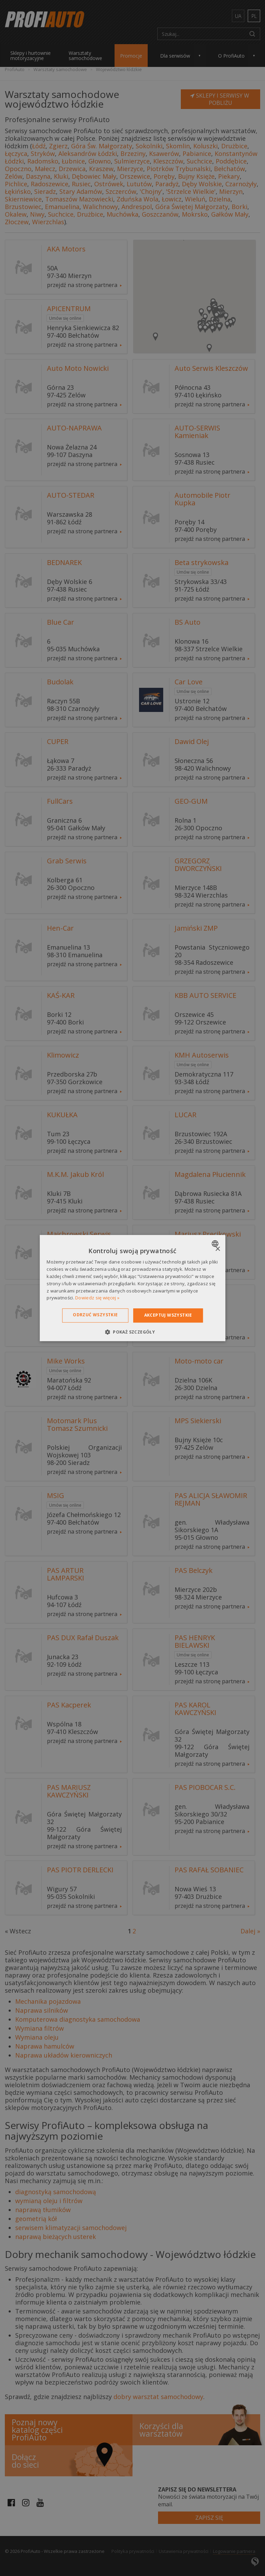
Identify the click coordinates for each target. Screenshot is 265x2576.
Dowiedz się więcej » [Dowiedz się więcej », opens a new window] (97, 1298)
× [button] (217, 1249)
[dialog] (132, 1288)
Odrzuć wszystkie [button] (95, 1315)
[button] (132, 1332)
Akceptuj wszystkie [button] (168, 1315)
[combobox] (216, 1243)
